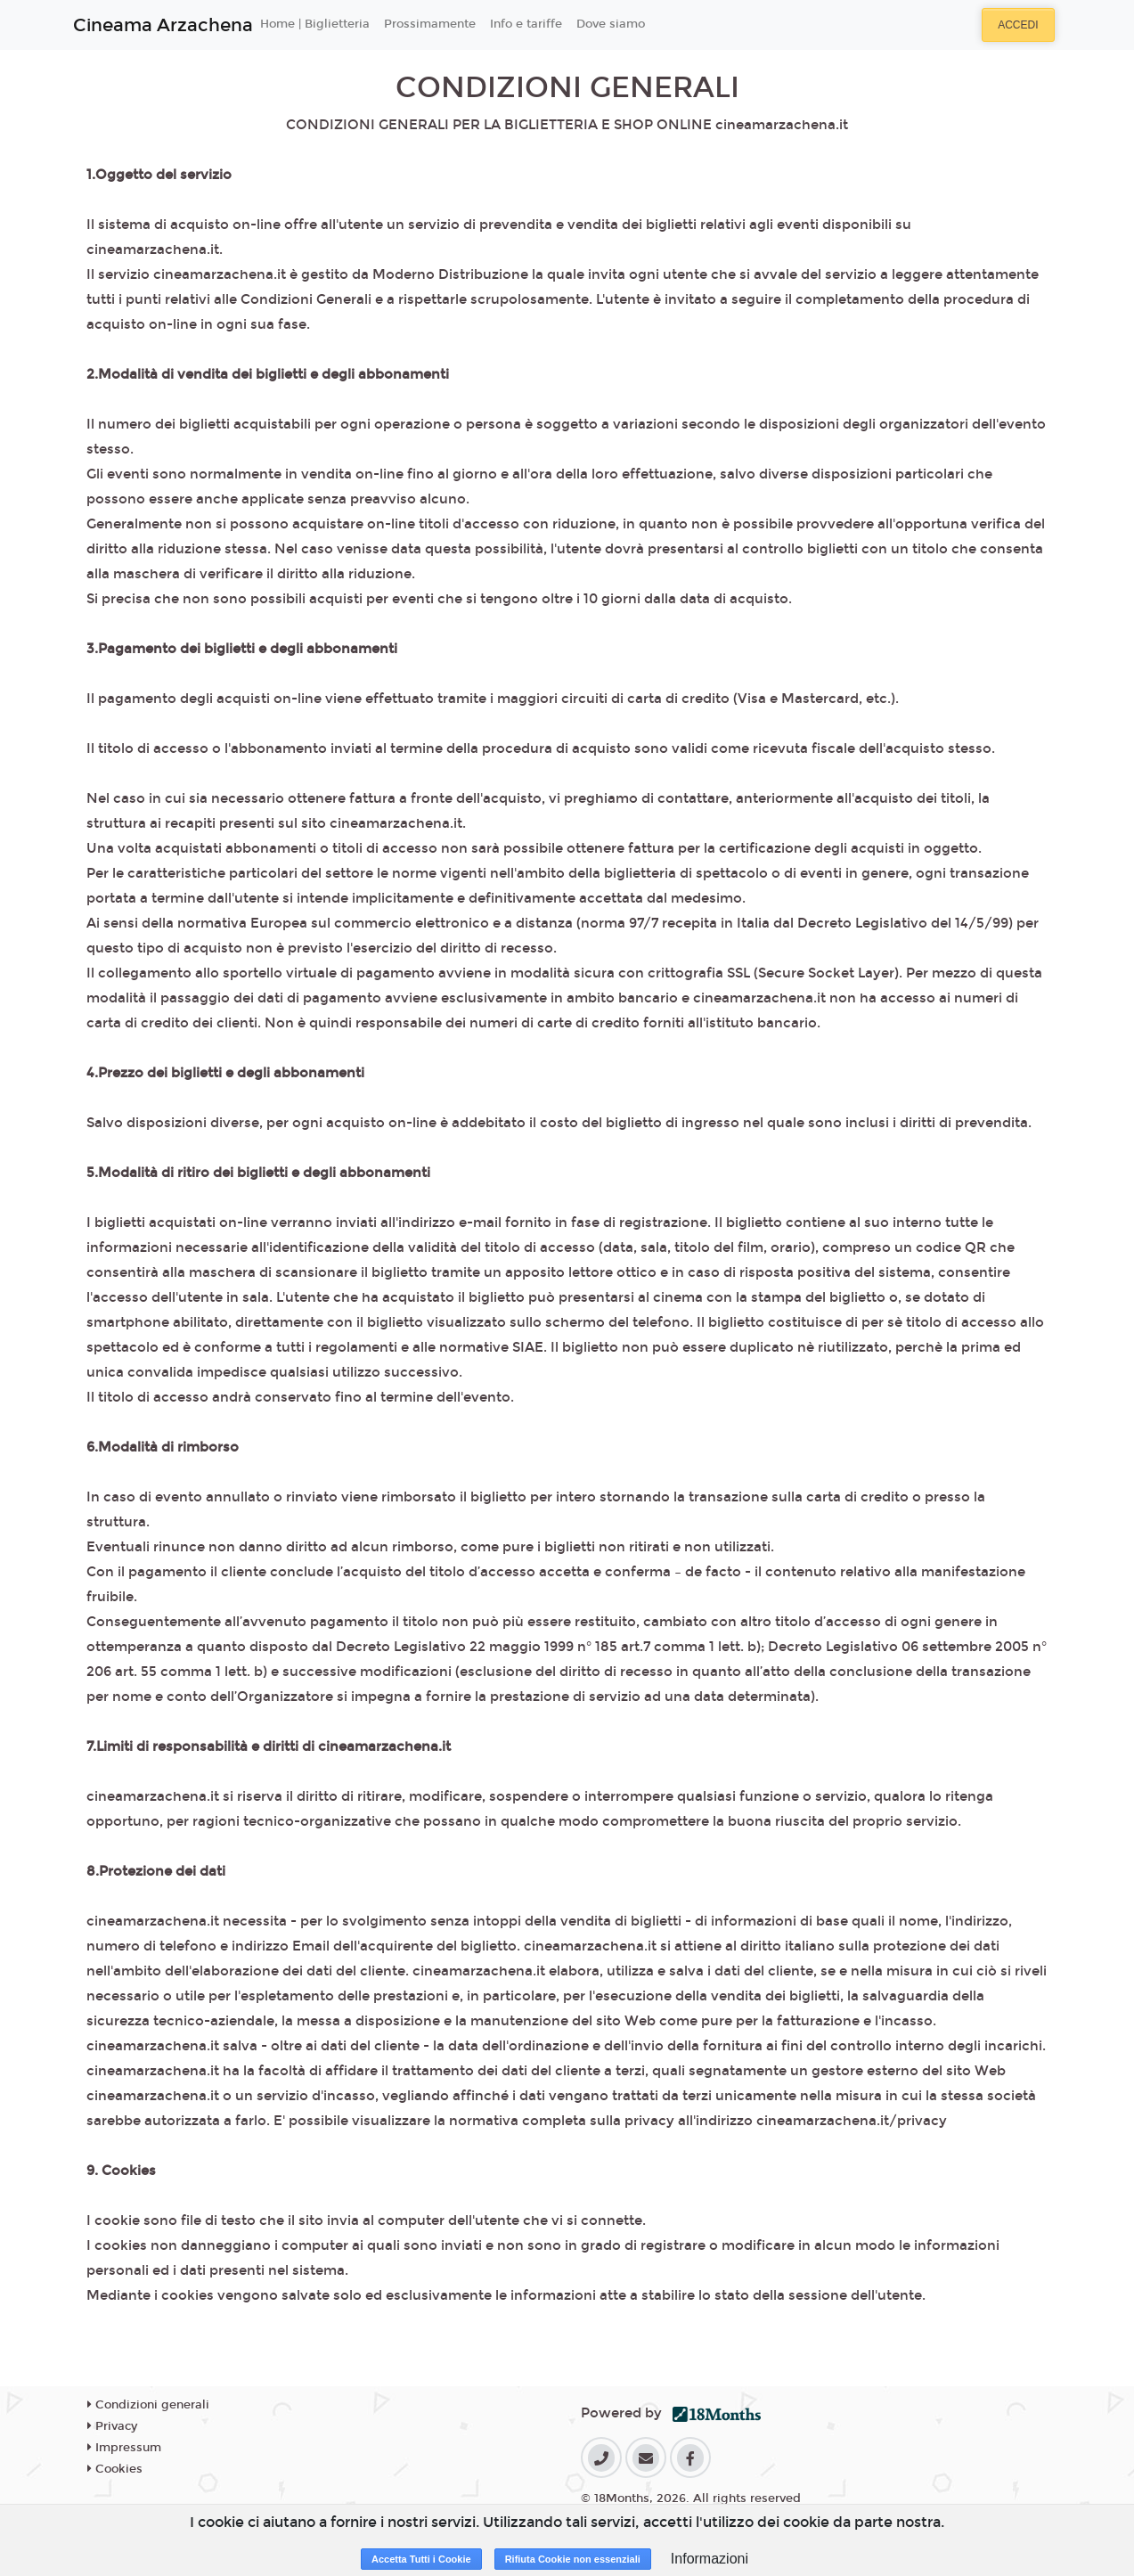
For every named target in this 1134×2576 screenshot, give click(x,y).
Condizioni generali (148, 2405)
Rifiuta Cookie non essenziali (572, 2559)
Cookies (115, 2469)
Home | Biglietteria (315, 24)
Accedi (1018, 25)
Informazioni (709, 2558)
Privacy (112, 2426)
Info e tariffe (526, 24)
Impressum (124, 2448)
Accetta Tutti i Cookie (421, 2559)
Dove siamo (610, 24)
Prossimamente (430, 24)
